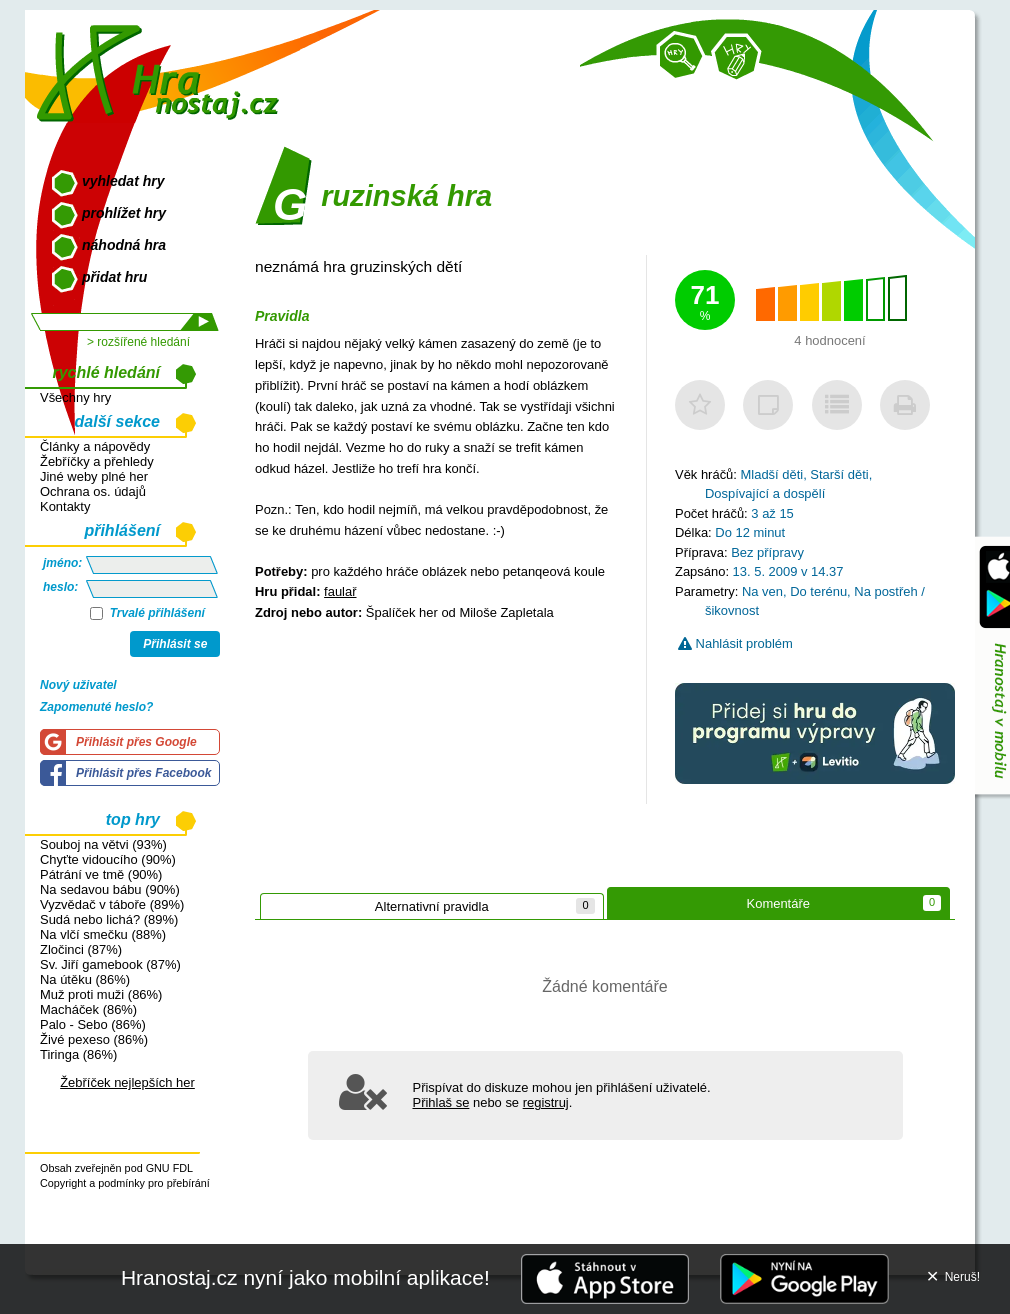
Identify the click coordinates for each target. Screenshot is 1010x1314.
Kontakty (65, 506)
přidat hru (114, 277)
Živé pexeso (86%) (94, 1039)
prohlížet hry (124, 213)
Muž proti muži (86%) (101, 994)
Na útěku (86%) (85, 979)
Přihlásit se (175, 644)
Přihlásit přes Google (136, 742)
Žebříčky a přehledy (97, 461)
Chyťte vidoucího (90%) (108, 859)
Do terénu (818, 591)
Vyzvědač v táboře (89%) (112, 904)
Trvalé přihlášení (147, 613)
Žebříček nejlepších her (127, 1082)
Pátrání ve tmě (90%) (101, 874)
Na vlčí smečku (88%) (103, 934)
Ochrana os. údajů (93, 491)
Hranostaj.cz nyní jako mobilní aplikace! (305, 1277)
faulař (340, 591)
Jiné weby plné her (94, 476)
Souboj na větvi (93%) (103, 844)
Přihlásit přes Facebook (143, 773)
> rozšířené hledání (138, 342)
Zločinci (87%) (81, 949)
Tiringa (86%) (78, 1054)
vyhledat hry (123, 181)
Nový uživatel (78, 685)
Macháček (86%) (88, 1009)
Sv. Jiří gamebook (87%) (110, 964)
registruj (546, 1102)
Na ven (762, 591)
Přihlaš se (441, 1102)
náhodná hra (124, 245)
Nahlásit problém (735, 643)
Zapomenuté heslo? (96, 707)
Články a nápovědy (95, 446)
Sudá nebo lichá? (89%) (109, 919)
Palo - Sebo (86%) (93, 1024)
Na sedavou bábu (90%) (110, 889)
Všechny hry (75, 397)
